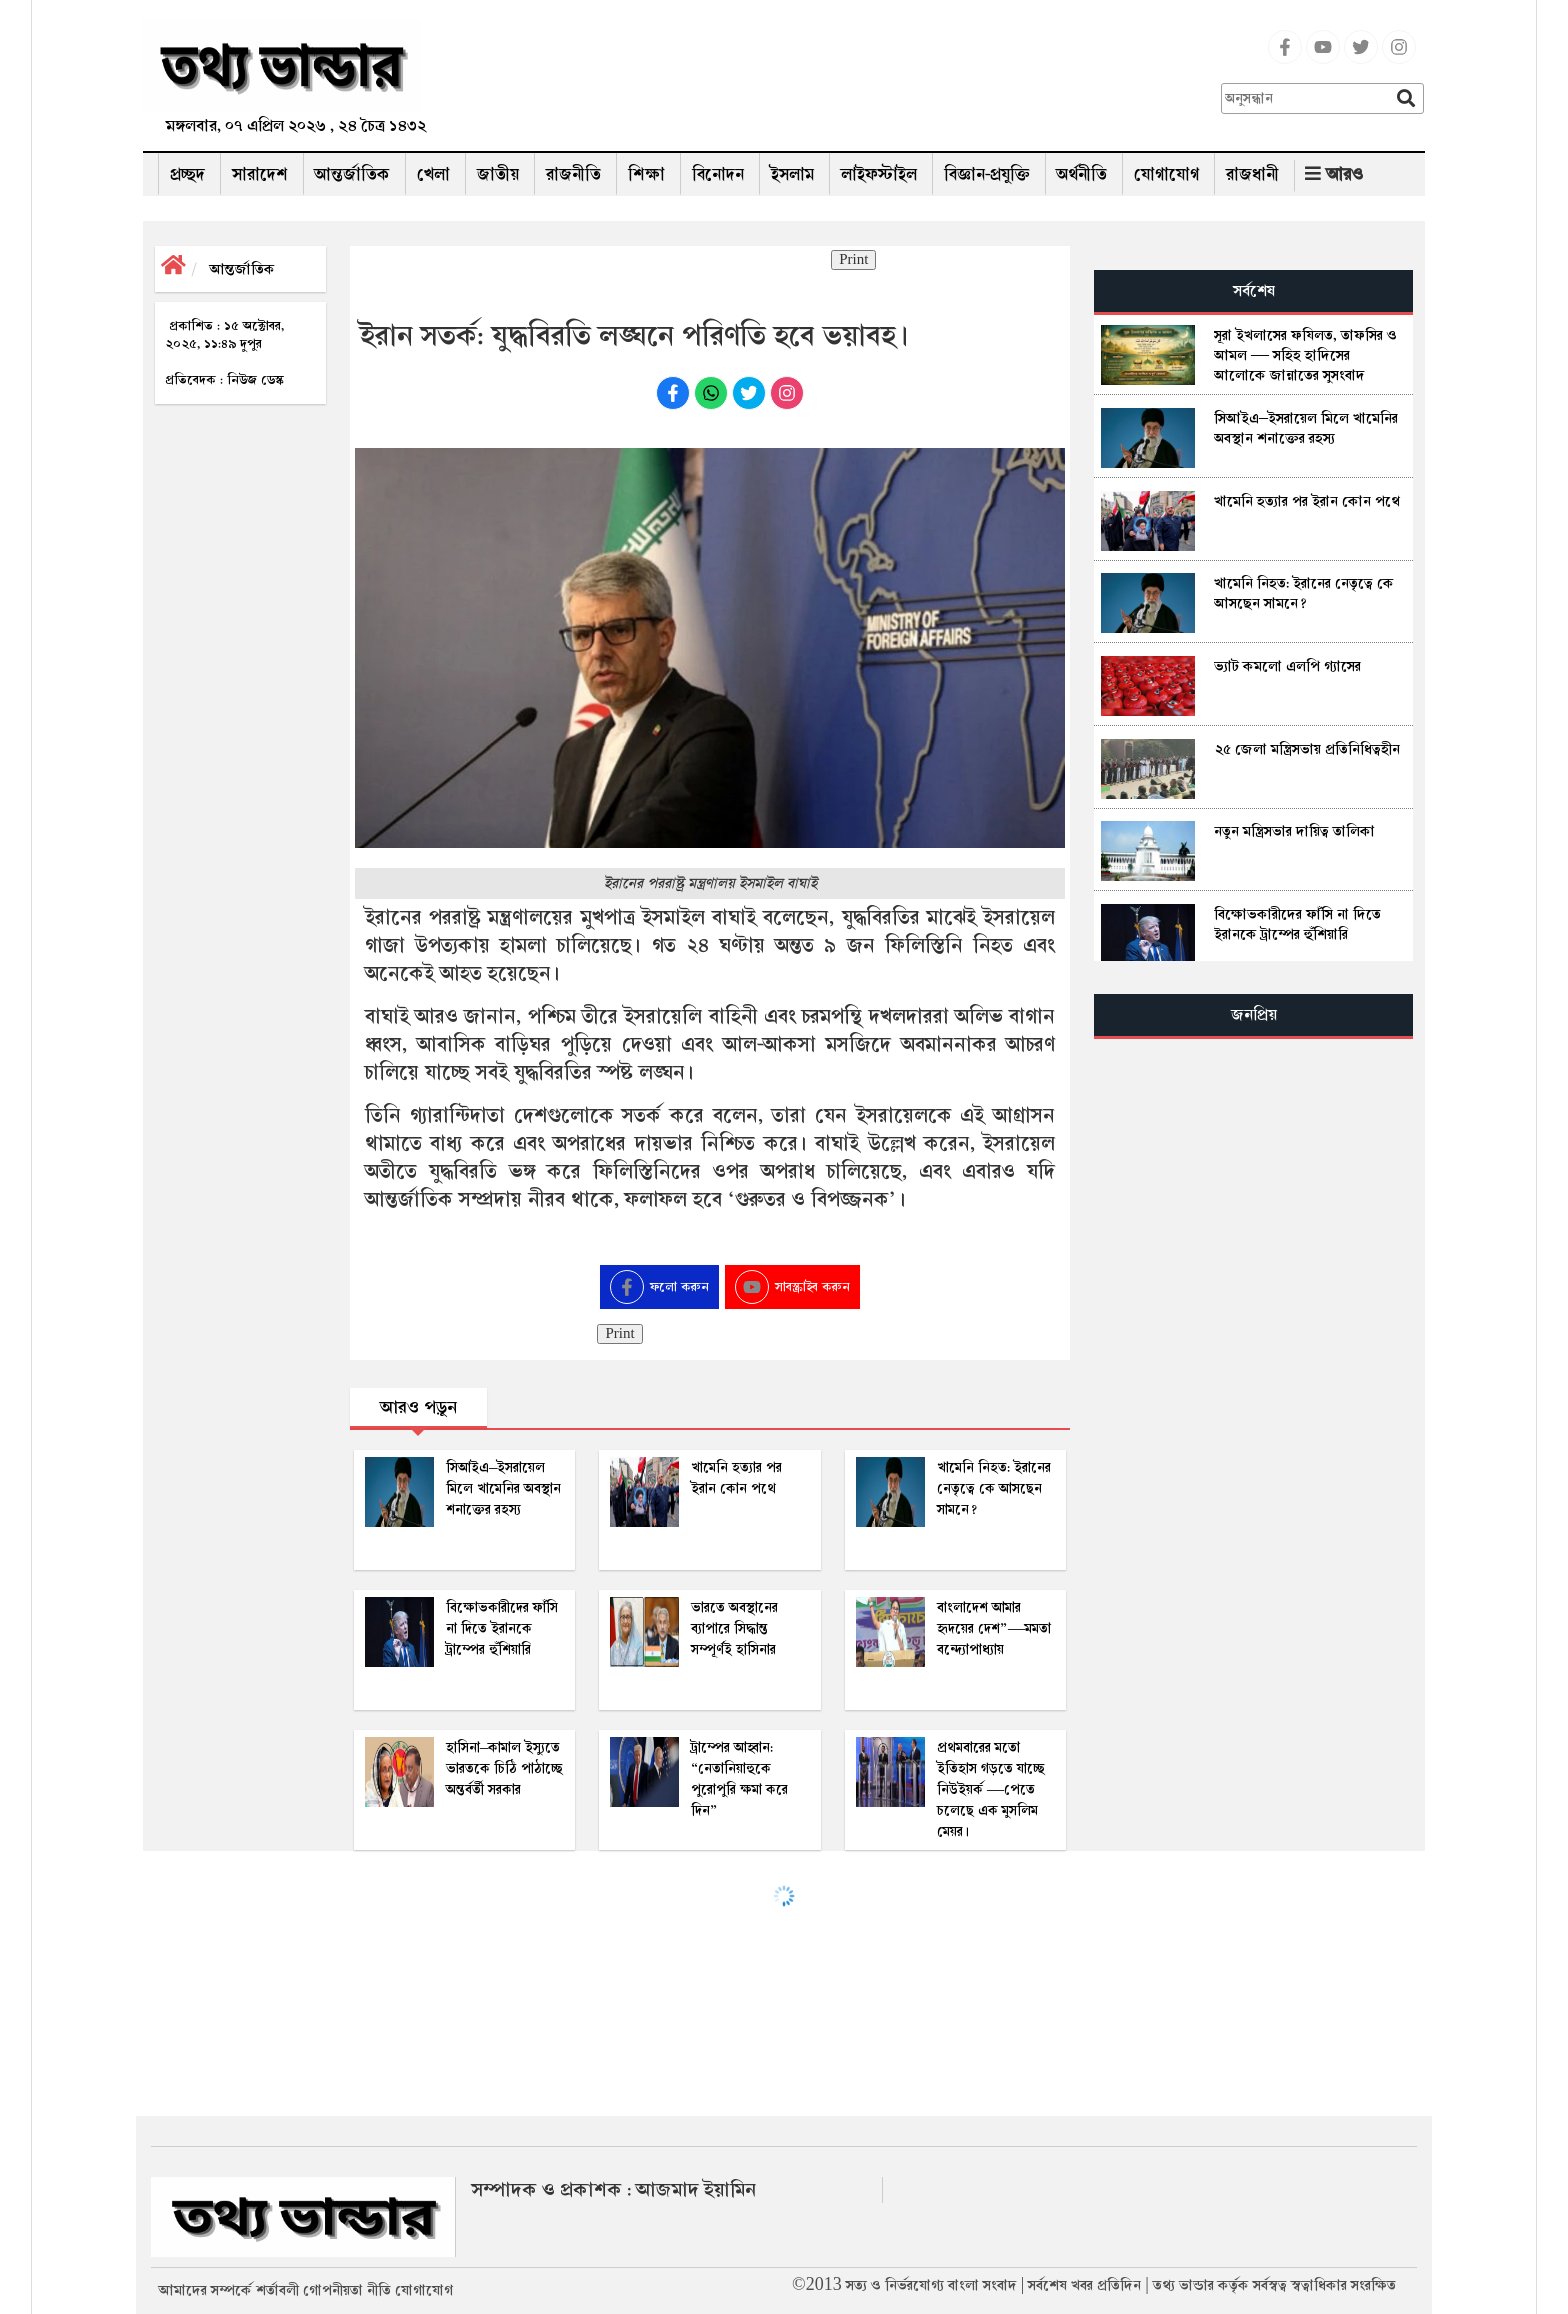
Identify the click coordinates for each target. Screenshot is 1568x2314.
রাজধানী (1252, 174)
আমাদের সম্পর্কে (205, 2290)
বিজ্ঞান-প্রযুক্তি (987, 174)
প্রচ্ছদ (187, 174)
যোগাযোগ (1166, 174)
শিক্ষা (646, 174)
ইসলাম (792, 174)
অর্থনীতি (1082, 174)
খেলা (433, 174)
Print (853, 260)
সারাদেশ (260, 174)
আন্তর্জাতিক (352, 174)
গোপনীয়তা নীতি (347, 2290)
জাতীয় (498, 174)
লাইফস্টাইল (879, 174)
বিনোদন (718, 174)
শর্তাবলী (277, 2290)
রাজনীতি (573, 174)
